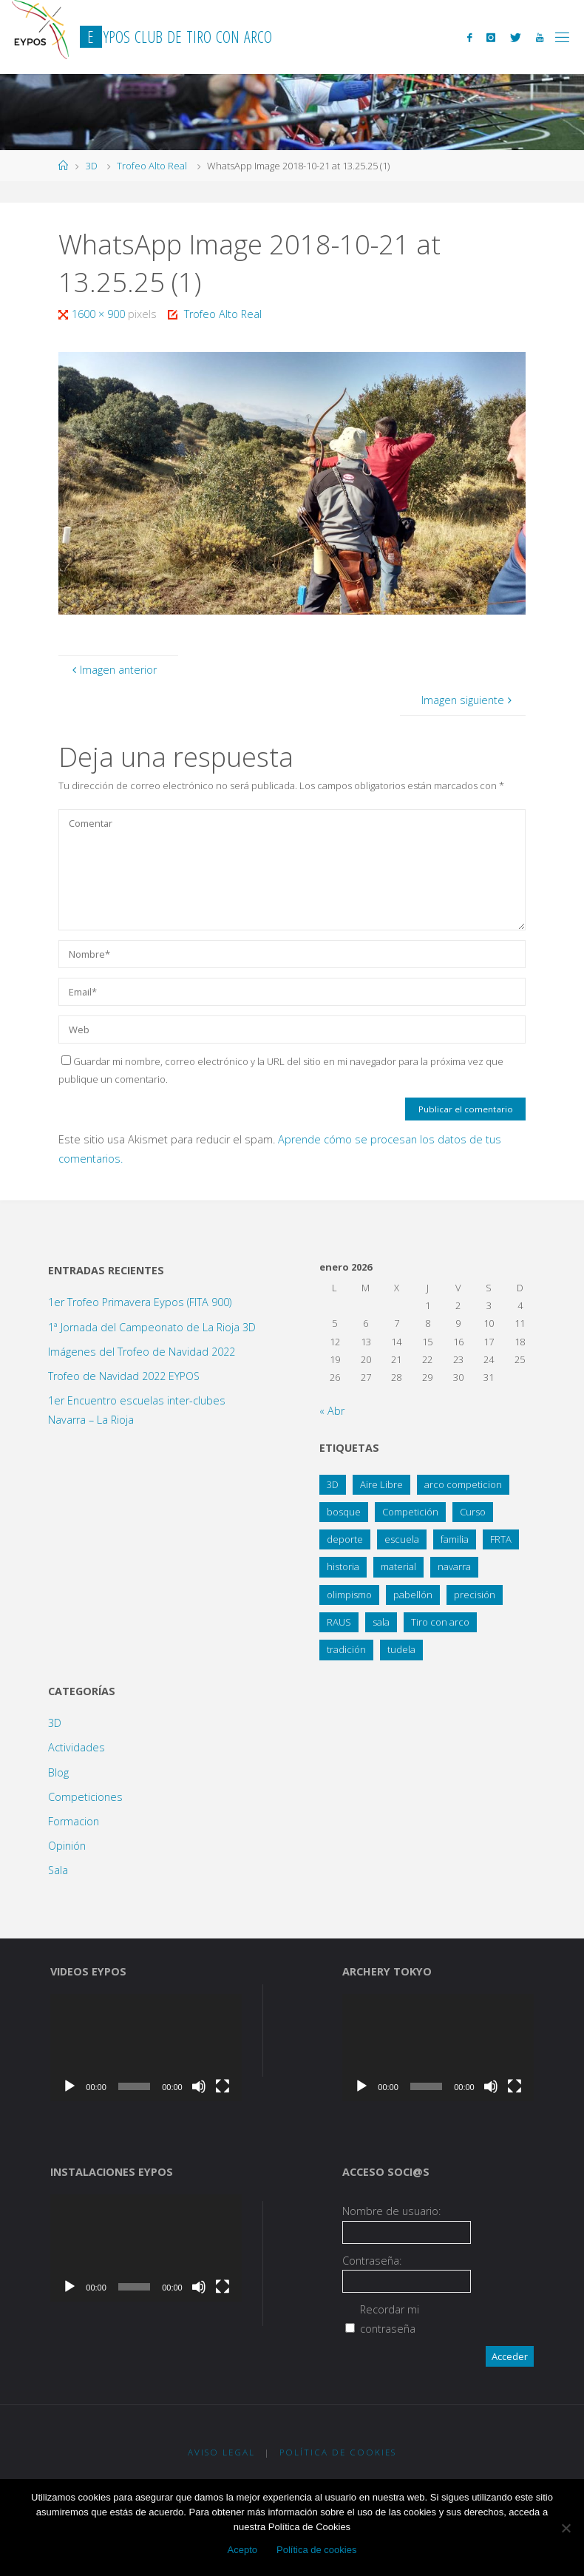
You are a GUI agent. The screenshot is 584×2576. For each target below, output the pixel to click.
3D (92, 165)
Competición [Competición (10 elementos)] (410, 1511)
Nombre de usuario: (391, 2211)
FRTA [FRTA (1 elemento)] (501, 1539)
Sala (58, 1870)
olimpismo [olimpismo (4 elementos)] (349, 1594)
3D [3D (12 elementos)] (333, 1484)
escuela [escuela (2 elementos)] (401, 1539)
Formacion (73, 1821)
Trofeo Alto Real (152, 165)
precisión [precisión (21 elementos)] (474, 1594)
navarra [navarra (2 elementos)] (454, 1566)
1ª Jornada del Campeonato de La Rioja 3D (152, 1327)
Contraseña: (371, 2261)
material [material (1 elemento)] (398, 1566)
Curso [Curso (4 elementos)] (473, 1511)
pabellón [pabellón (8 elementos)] (412, 1594)
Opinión (67, 1846)
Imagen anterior (112, 670)
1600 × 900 (100, 314)
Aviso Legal (221, 2452)
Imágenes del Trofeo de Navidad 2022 (141, 1352)
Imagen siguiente (468, 700)
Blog (58, 1772)
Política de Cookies (337, 2452)
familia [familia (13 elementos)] (455, 1539)
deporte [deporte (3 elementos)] (345, 1539)
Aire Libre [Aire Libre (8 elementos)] (381, 1484)
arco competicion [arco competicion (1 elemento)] (463, 1484)
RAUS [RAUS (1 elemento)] (339, 1622)
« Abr (331, 1411)
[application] (145, 2047)
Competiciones (85, 1797)
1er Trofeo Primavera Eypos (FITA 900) (139, 1302)
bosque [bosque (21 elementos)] (344, 1511)
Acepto (242, 2549)
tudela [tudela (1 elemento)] (401, 1649)
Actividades (76, 1747)
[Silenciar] (198, 2086)
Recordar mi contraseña (389, 2319)
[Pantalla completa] (222, 2086)
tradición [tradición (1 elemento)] (346, 1649)
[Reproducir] (69, 2086)
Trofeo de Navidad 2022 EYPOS (124, 1376)
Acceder (510, 2356)
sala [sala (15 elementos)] (381, 1622)
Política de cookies (316, 2549)
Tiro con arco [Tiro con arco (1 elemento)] (440, 1622)
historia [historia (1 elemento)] (343, 1566)
